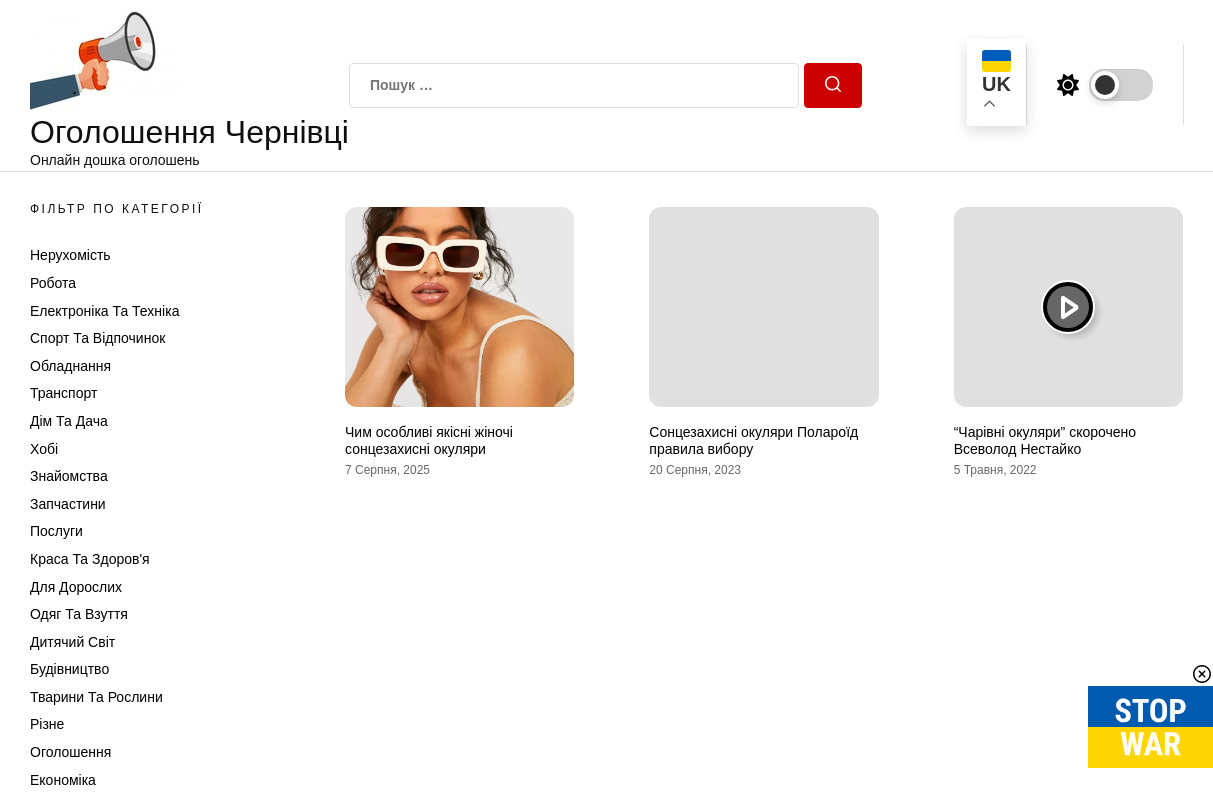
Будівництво (69, 669)
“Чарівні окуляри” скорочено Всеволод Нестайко (1045, 440)
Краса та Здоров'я (90, 559)
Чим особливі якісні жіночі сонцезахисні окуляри (429, 440)
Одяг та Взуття (79, 614)
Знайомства (69, 476)
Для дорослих (76, 587)
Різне (47, 724)
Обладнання (70, 366)
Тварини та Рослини (96, 697)
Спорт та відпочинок (97, 338)
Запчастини (68, 504)
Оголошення (70, 752)
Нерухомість (70, 255)
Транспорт (63, 393)
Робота (53, 283)
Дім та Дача (69, 421)
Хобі (44, 449)
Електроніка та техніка (104, 311)
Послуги (56, 531)
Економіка (63, 780)
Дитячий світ (72, 642)
